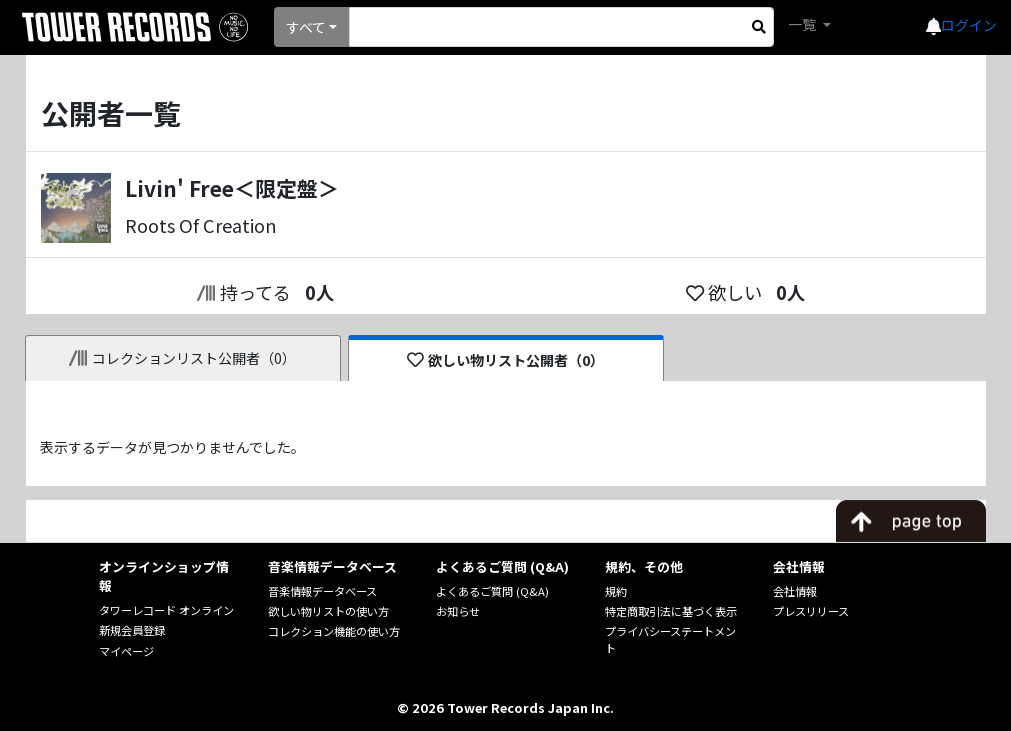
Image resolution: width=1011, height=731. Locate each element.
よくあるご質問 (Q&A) (492, 591)
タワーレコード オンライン (166, 610)
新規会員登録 (132, 630)
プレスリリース (811, 611)
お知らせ (458, 611)
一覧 (803, 24)
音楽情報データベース (322, 591)
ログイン (969, 25)
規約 (616, 591)
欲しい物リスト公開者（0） (505, 360)
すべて (306, 27)
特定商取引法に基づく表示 (671, 611)
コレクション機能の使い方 (334, 631)
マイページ (126, 651)
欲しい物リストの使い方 (328, 611)
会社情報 (795, 591)
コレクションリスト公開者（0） (182, 358)
